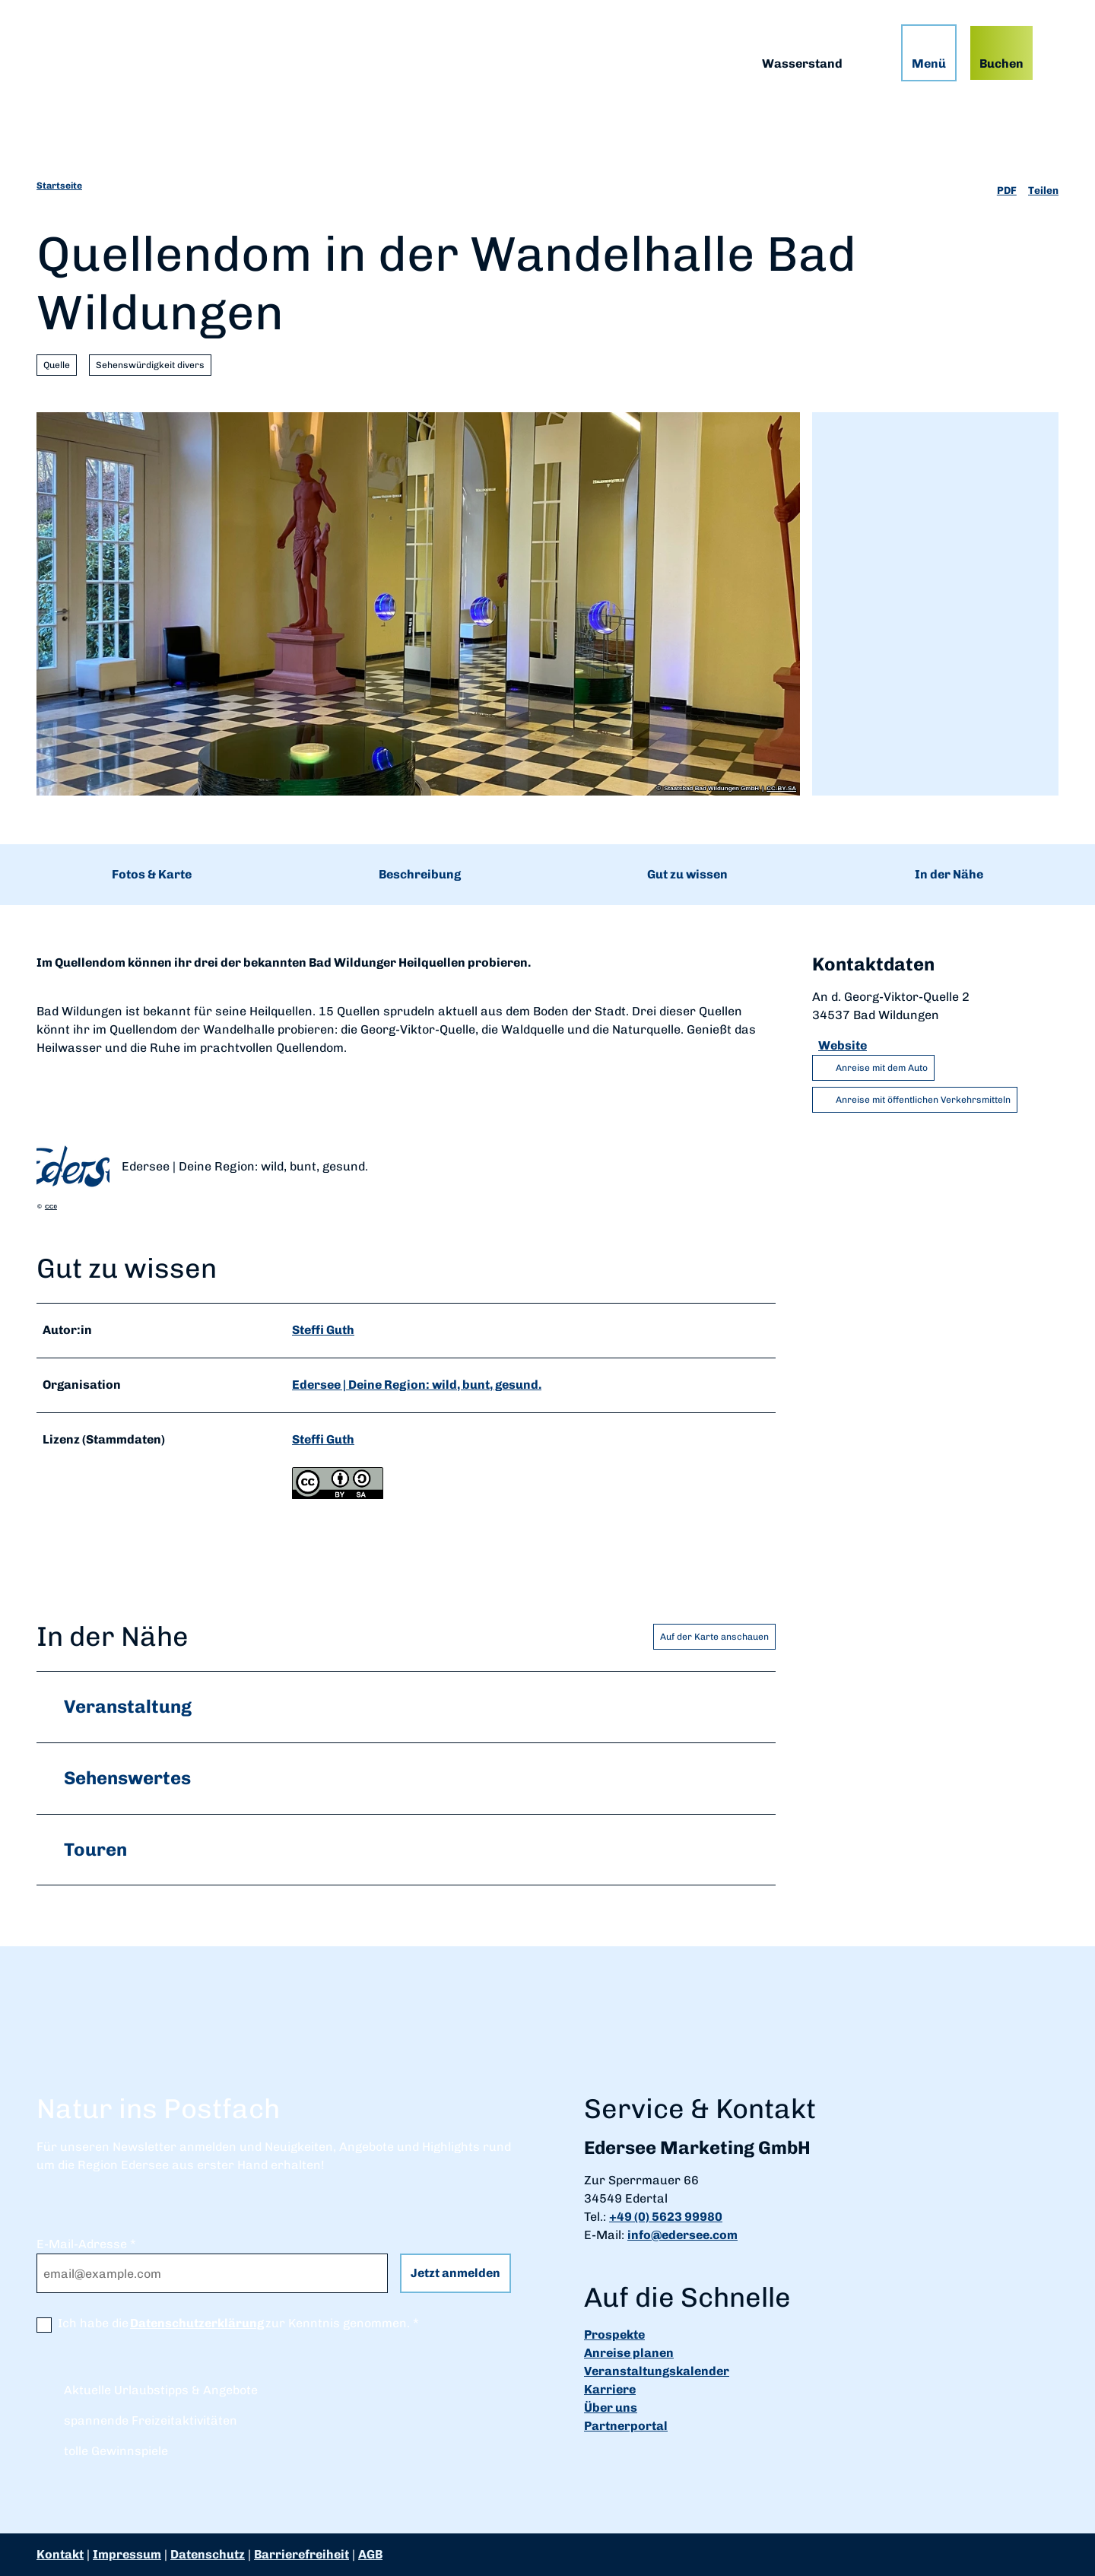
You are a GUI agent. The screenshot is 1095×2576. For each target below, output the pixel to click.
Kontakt (60, 2554)
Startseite (59, 185)
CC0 (51, 1207)
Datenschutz (207, 2554)
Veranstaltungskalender (656, 2372)
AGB (370, 2554)
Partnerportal (626, 2426)
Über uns (610, 2408)
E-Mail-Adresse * (86, 2244)
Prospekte (614, 2335)
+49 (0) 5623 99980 (665, 2216)
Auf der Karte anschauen (714, 1636)
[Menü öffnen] (929, 52)
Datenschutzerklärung (197, 2323)
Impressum (127, 2554)
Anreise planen (629, 2353)
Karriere (610, 2390)
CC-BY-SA (781, 789)
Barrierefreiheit (301, 2554)
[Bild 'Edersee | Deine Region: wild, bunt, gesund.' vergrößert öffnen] (73, 1166)
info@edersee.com (682, 2235)
